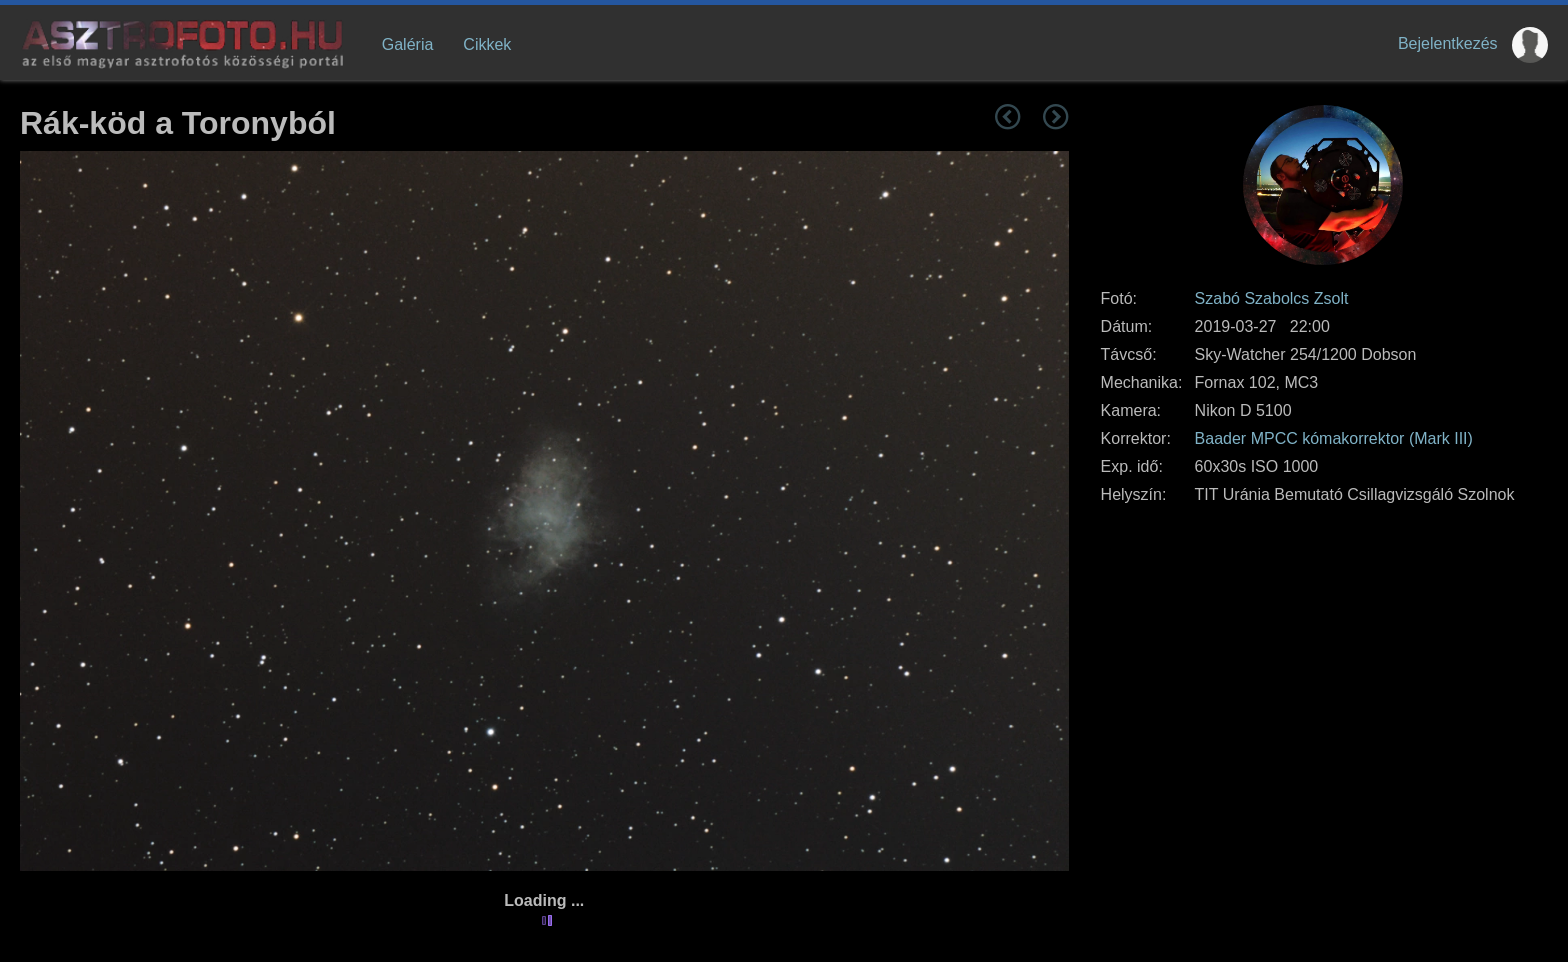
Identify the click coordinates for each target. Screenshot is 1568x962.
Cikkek (487, 44)
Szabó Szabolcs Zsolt (1272, 298)
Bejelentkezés (1448, 43)
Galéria (408, 44)
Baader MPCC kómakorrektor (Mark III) (1334, 438)
